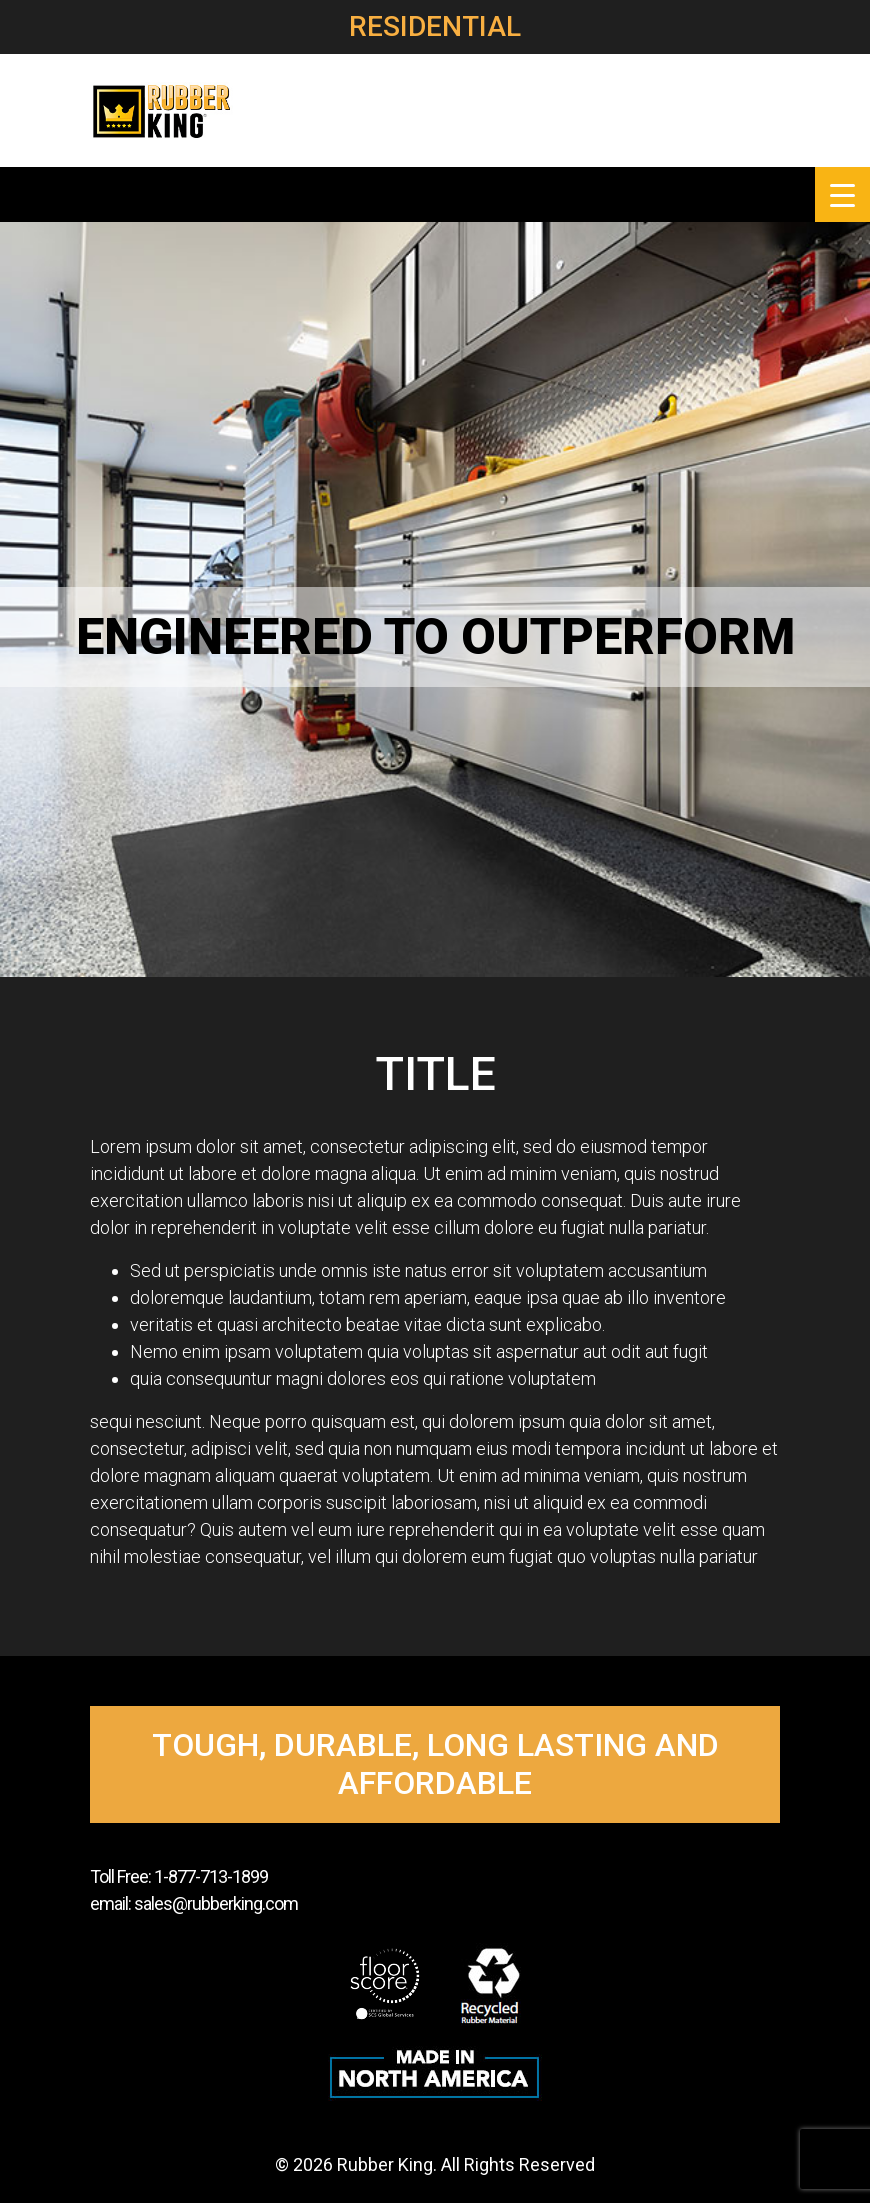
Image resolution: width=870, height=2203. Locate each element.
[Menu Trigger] (842, 194)
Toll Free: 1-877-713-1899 (179, 1876)
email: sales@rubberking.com (194, 1903)
